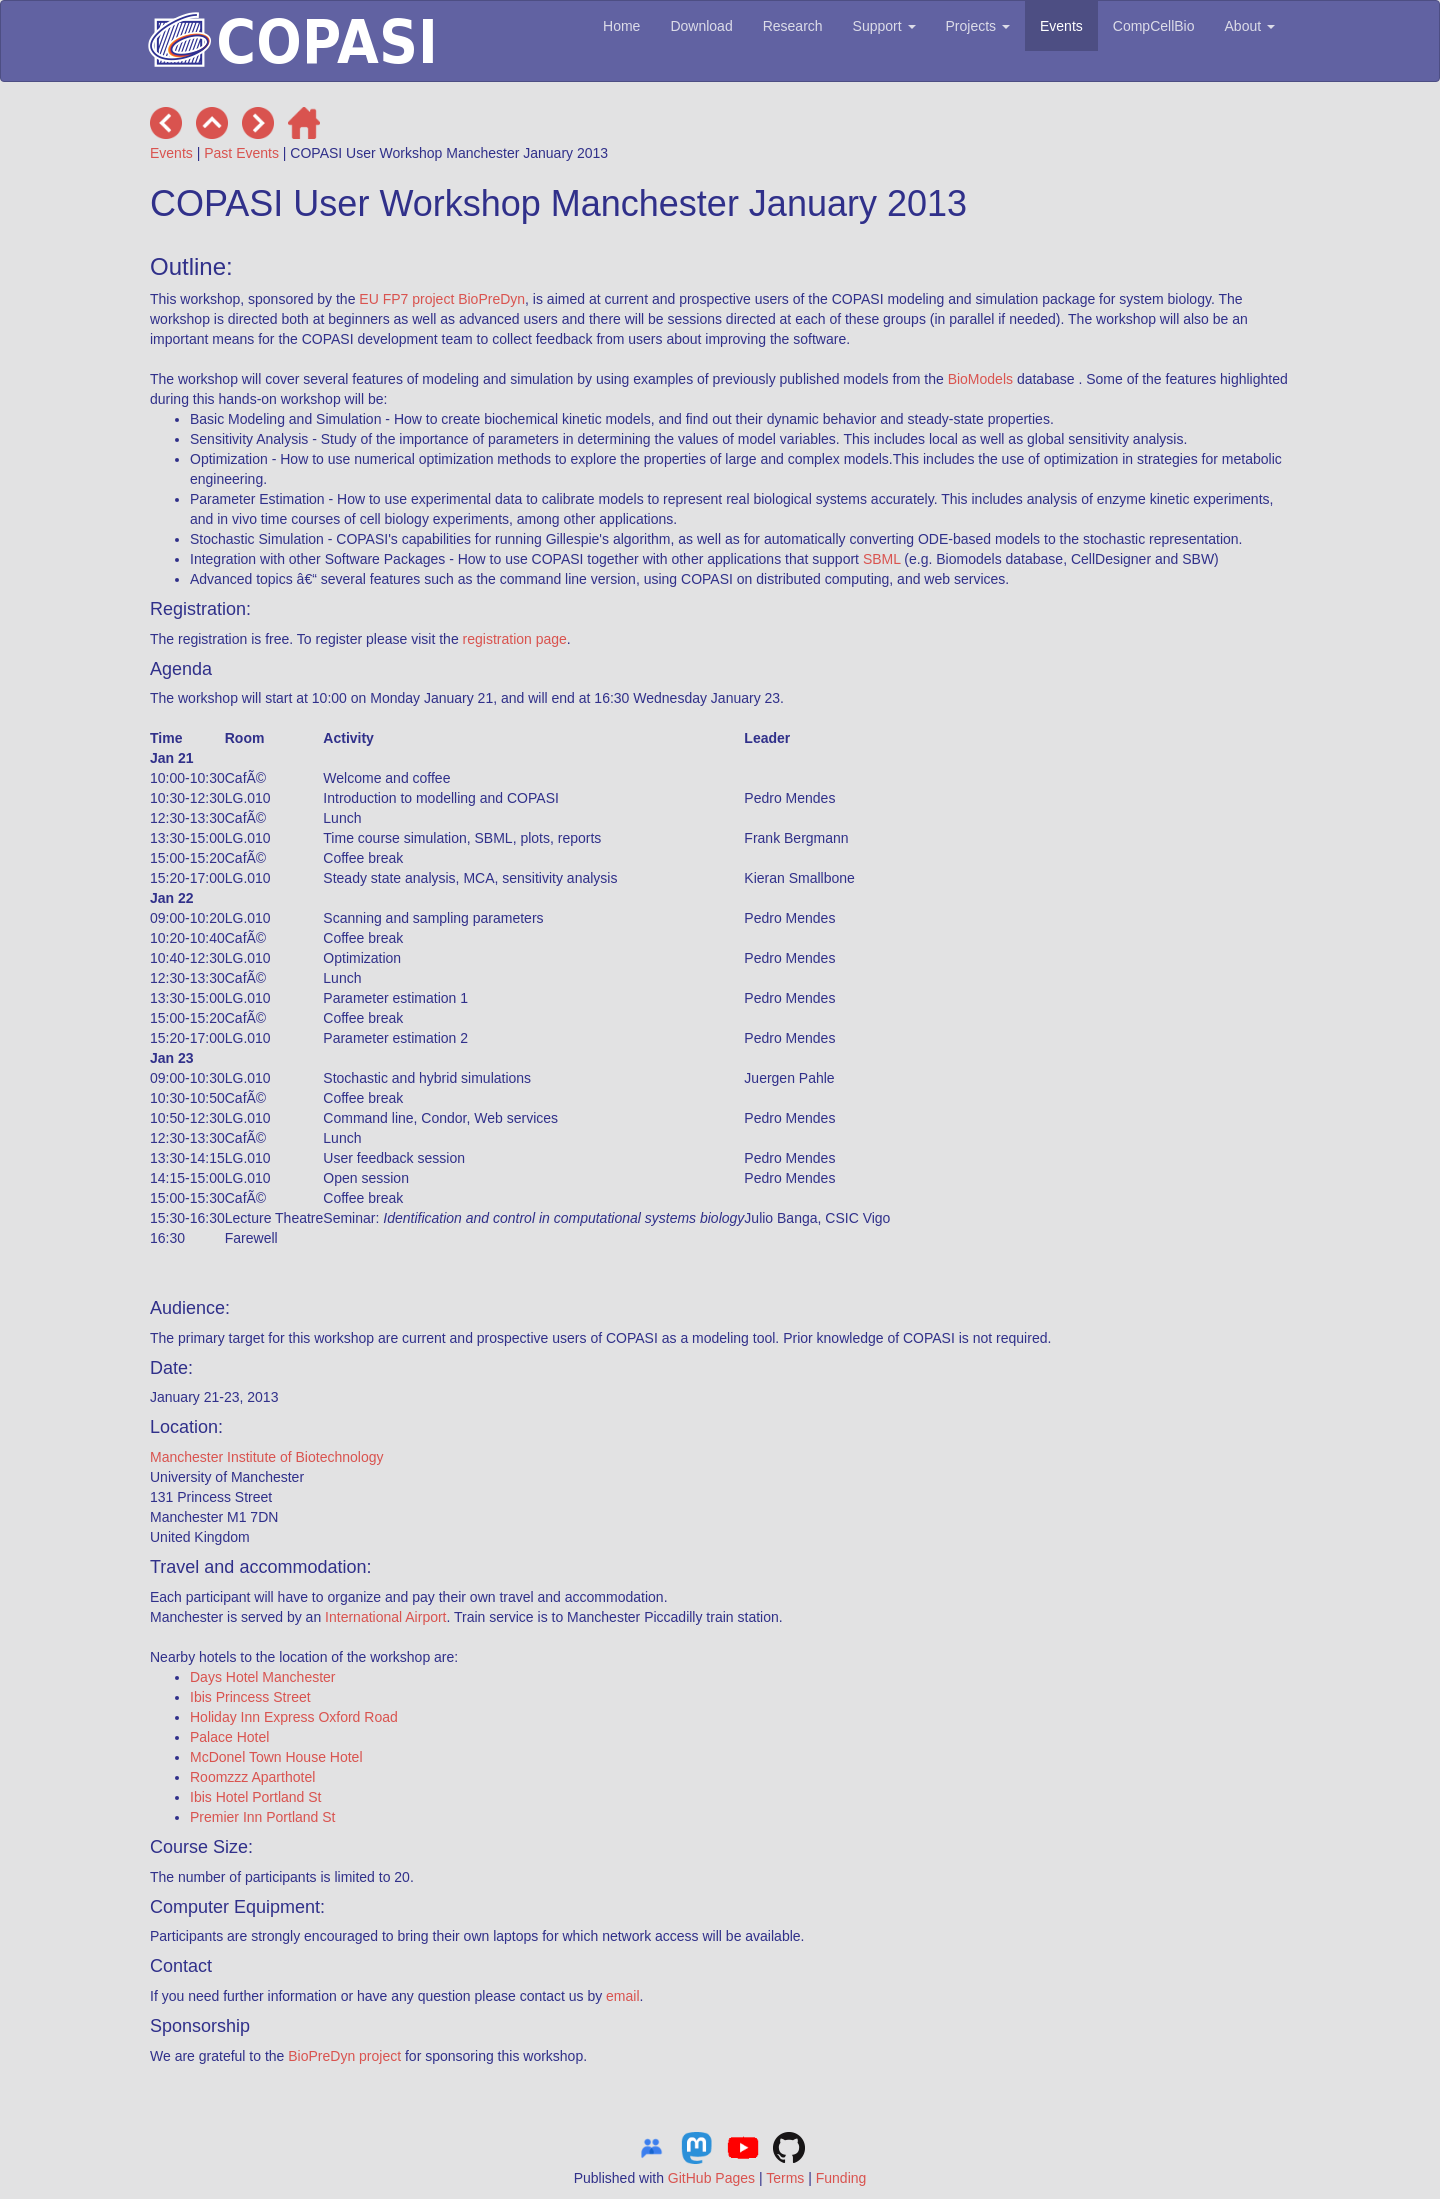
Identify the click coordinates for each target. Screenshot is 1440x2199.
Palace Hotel (229, 1737)
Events (1061, 26)
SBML (882, 559)
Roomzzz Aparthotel (252, 1777)
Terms (785, 2178)
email (622, 1996)
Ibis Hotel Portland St (256, 1797)
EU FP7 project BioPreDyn (442, 299)
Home (621, 26)
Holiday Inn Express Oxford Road (294, 1717)
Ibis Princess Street (250, 1697)
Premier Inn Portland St (263, 1817)
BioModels (980, 379)
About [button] (1250, 26)
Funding (841, 2178)
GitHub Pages (711, 2178)
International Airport (385, 1617)
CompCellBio (1154, 26)
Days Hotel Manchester (263, 1677)
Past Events (241, 153)
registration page (515, 639)
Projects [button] (978, 26)
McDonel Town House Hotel (276, 1757)
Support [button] (884, 26)
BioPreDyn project (344, 2056)
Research (793, 26)
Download (701, 26)
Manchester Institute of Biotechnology (266, 1457)
